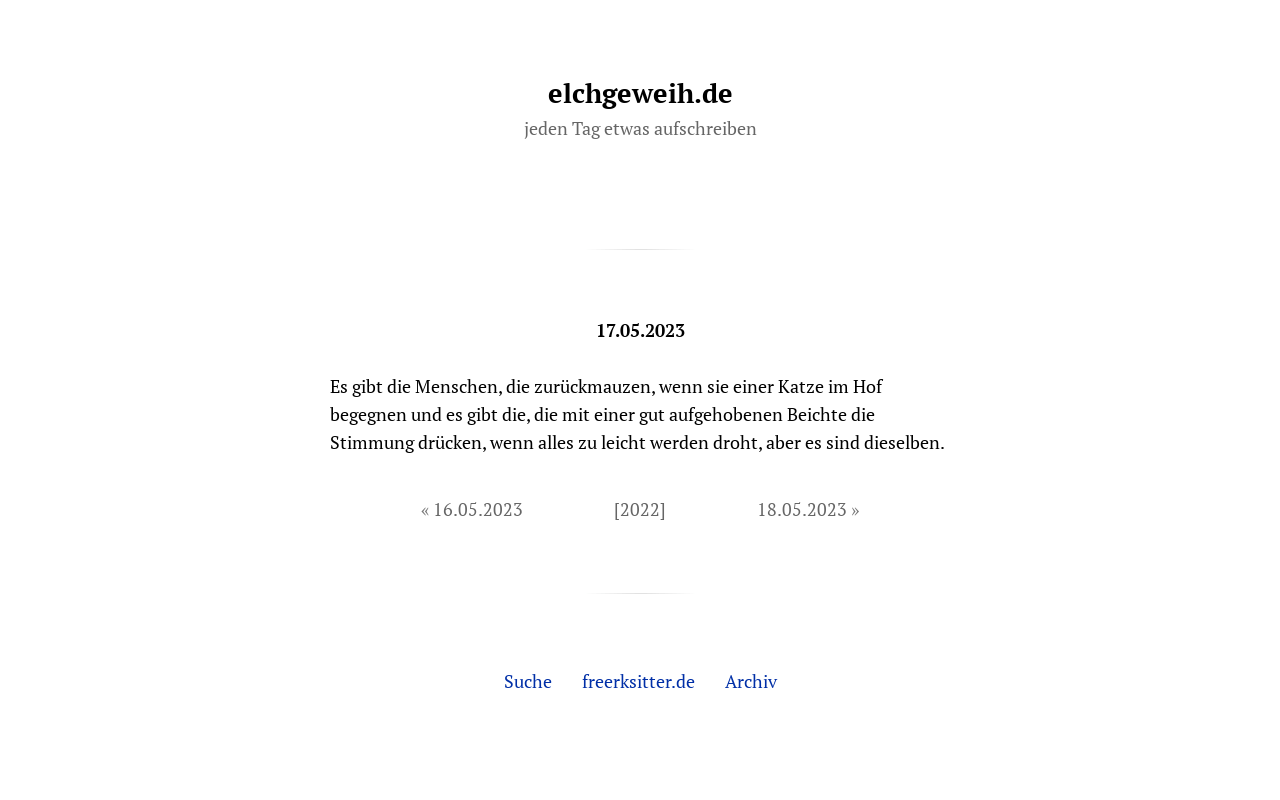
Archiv (751, 681)
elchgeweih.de (640, 93)
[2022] (640, 509)
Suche (528, 681)
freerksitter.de (638, 681)
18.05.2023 (802, 509)
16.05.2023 (478, 509)
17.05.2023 (640, 330)
